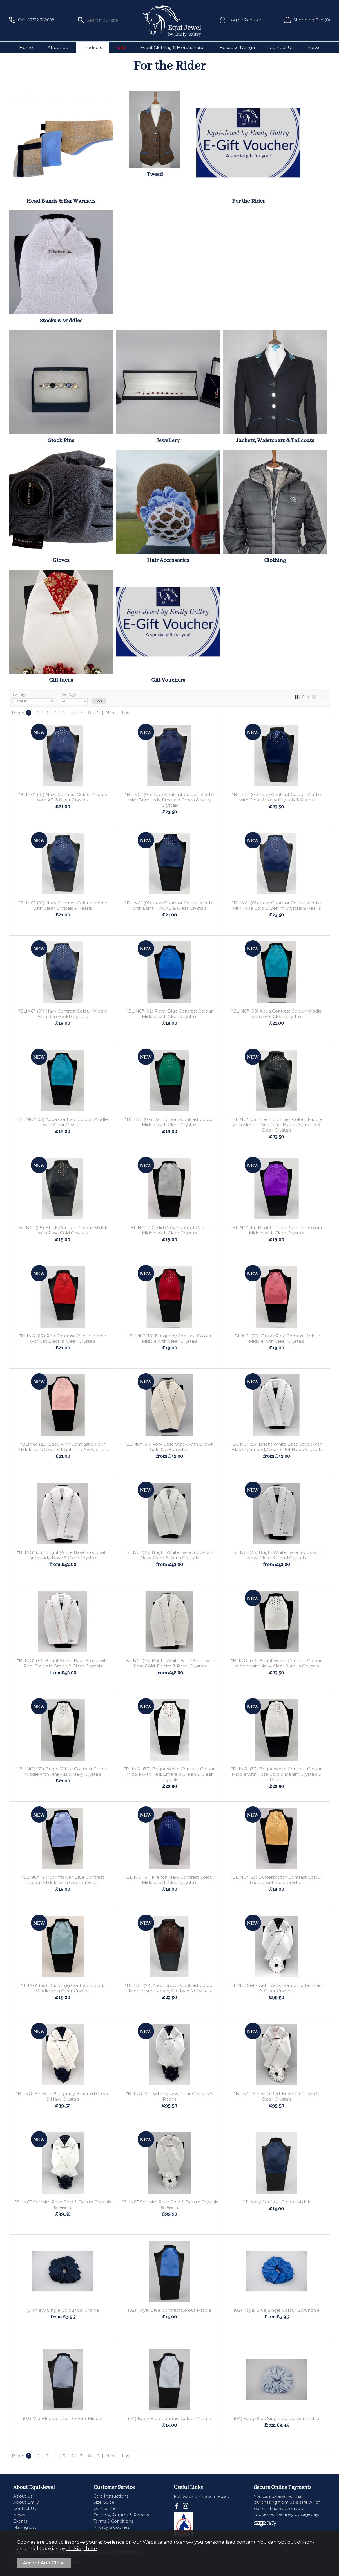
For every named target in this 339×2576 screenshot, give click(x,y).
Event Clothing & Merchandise (172, 47)
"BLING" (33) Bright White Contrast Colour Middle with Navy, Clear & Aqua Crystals (276, 1663)
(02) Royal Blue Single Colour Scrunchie (277, 2310)
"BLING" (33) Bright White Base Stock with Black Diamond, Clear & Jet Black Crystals (276, 1446)
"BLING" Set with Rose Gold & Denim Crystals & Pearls (62, 2204)
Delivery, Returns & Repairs (121, 2515)
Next (111, 712)
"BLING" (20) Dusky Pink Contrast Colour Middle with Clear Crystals (276, 1338)
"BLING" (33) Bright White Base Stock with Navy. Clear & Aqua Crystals (169, 1555)
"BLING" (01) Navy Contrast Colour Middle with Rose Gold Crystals (62, 1013)
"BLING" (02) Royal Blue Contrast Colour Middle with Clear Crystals (169, 1013)
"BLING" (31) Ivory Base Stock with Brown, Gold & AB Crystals (169, 1446)
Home (26, 47)
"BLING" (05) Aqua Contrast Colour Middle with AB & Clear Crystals (276, 1013)
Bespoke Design (237, 47)
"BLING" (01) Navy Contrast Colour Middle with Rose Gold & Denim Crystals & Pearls (276, 905)
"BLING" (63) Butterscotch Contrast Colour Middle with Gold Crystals (276, 1879)
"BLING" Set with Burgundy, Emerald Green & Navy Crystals (63, 2096)
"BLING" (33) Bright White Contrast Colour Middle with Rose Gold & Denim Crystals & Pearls (276, 1774)
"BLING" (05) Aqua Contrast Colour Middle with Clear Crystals (62, 1122)
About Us (58, 47)
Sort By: (33, 698)
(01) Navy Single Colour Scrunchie (62, 2310)
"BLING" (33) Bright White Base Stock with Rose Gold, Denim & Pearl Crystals (169, 1663)
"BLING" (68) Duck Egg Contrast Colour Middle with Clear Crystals (62, 1988)
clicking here (81, 2548)
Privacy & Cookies (111, 2527)
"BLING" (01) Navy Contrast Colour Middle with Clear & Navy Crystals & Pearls (276, 797)
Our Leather (105, 2508)
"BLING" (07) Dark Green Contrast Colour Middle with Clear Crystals (169, 1122)
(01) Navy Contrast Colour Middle (276, 2202)
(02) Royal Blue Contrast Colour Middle (169, 2310)
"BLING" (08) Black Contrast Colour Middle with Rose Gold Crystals (63, 1230)
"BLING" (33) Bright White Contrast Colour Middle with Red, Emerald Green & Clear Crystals (169, 1774)
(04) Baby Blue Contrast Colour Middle (169, 2418)
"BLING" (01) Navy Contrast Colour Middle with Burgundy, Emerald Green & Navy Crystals (169, 800)
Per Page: (74, 698)
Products (92, 47)
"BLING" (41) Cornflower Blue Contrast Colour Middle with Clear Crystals (62, 1879)
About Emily (26, 2502)
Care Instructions (110, 2496)
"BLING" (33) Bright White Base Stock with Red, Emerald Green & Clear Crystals (62, 1663)
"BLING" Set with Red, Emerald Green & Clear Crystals (276, 2096)
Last (126, 712)
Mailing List (24, 2527)
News (314, 47)
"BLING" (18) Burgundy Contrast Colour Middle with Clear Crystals (170, 1338)
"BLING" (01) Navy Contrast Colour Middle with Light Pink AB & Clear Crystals (169, 905)
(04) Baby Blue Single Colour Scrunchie (276, 2418)
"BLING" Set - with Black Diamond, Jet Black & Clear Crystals (276, 1988)
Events (20, 2521)
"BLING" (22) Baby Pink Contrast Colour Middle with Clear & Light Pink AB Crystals (63, 1446)
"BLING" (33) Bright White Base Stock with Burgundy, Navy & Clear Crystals (62, 1555)
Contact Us (281, 47)
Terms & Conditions (113, 2521)
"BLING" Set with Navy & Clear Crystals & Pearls (169, 2096)
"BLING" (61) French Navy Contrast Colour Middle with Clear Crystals (170, 1879)
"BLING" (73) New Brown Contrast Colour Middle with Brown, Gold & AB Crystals (169, 1988)
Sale (121, 47)
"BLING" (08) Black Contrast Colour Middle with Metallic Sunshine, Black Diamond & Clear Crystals (276, 1125)
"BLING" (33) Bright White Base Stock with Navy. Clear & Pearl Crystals (276, 1555)
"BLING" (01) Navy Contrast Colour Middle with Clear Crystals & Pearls (62, 905)
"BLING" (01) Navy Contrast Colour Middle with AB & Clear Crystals (62, 797)
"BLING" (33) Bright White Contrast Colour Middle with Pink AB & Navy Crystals (62, 1771)
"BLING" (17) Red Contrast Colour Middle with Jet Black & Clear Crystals (62, 1338)
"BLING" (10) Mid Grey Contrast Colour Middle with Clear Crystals (169, 1230)
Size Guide (103, 2502)
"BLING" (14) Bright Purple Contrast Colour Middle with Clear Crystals (277, 1230)
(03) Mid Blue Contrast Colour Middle (62, 2418)
